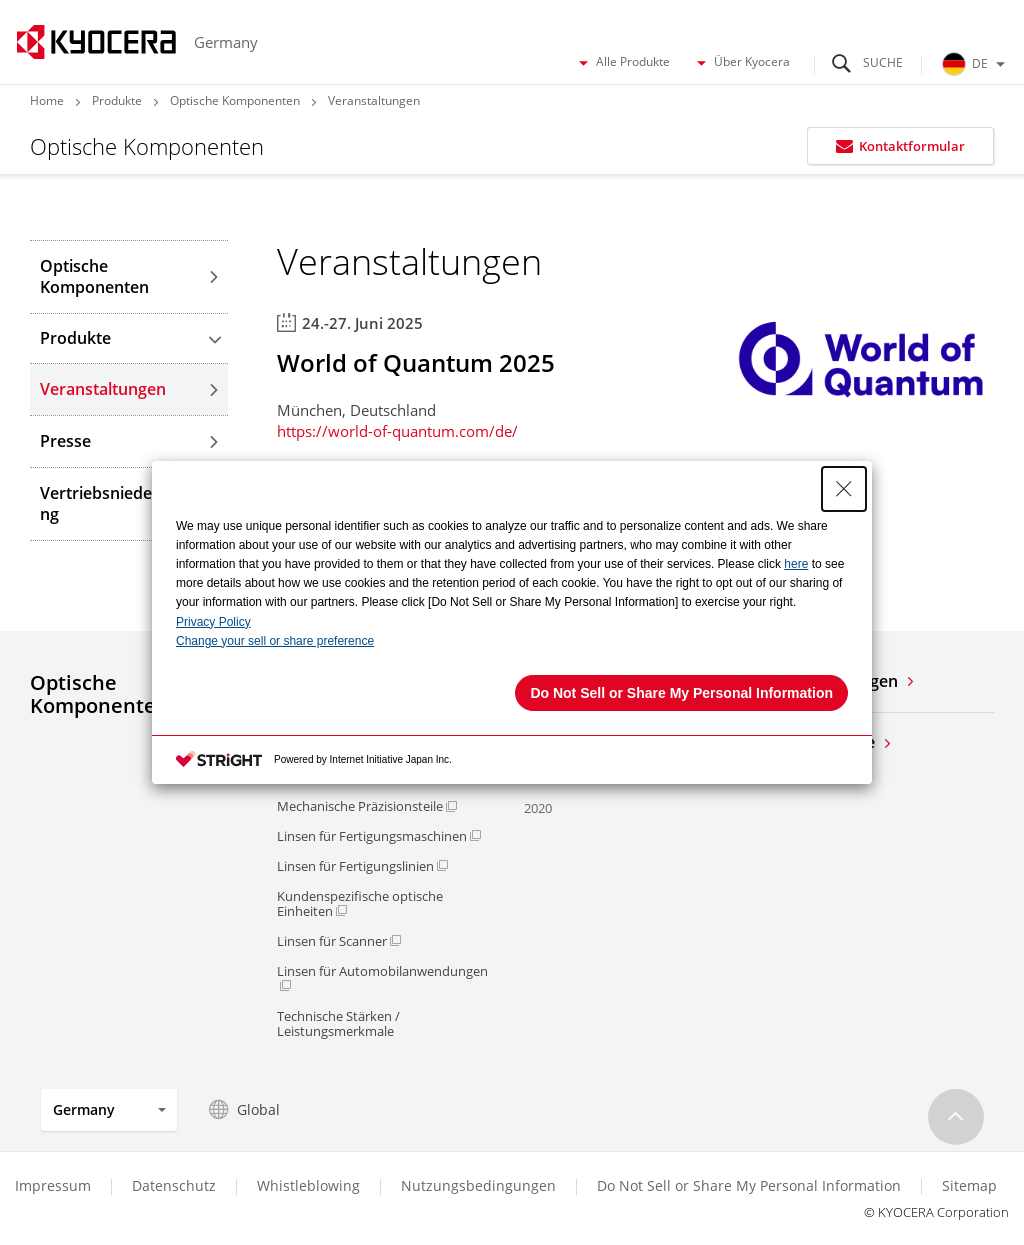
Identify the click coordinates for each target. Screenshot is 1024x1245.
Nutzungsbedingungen (478, 1185)
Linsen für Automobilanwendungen (382, 978)
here (796, 564)
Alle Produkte (623, 62)
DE (975, 64)
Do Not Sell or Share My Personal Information (749, 1186)
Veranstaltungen (130, 389)
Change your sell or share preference (275, 641)
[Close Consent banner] (844, 489)
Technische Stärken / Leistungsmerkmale (338, 1024)
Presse (130, 441)
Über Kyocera (742, 62)
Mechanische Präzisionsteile (367, 806)
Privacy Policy (213, 622)
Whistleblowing (308, 1185)
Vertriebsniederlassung (130, 503)
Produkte (117, 100)
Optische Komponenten (235, 100)
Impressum (53, 1185)
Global (244, 1110)
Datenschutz (174, 1185)
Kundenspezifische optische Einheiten (360, 904)
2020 (538, 808)
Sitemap (969, 1185)
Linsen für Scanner (339, 941)
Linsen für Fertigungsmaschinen (379, 836)
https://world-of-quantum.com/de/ (397, 431)
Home (47, 100)
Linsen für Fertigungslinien (362, 866)
